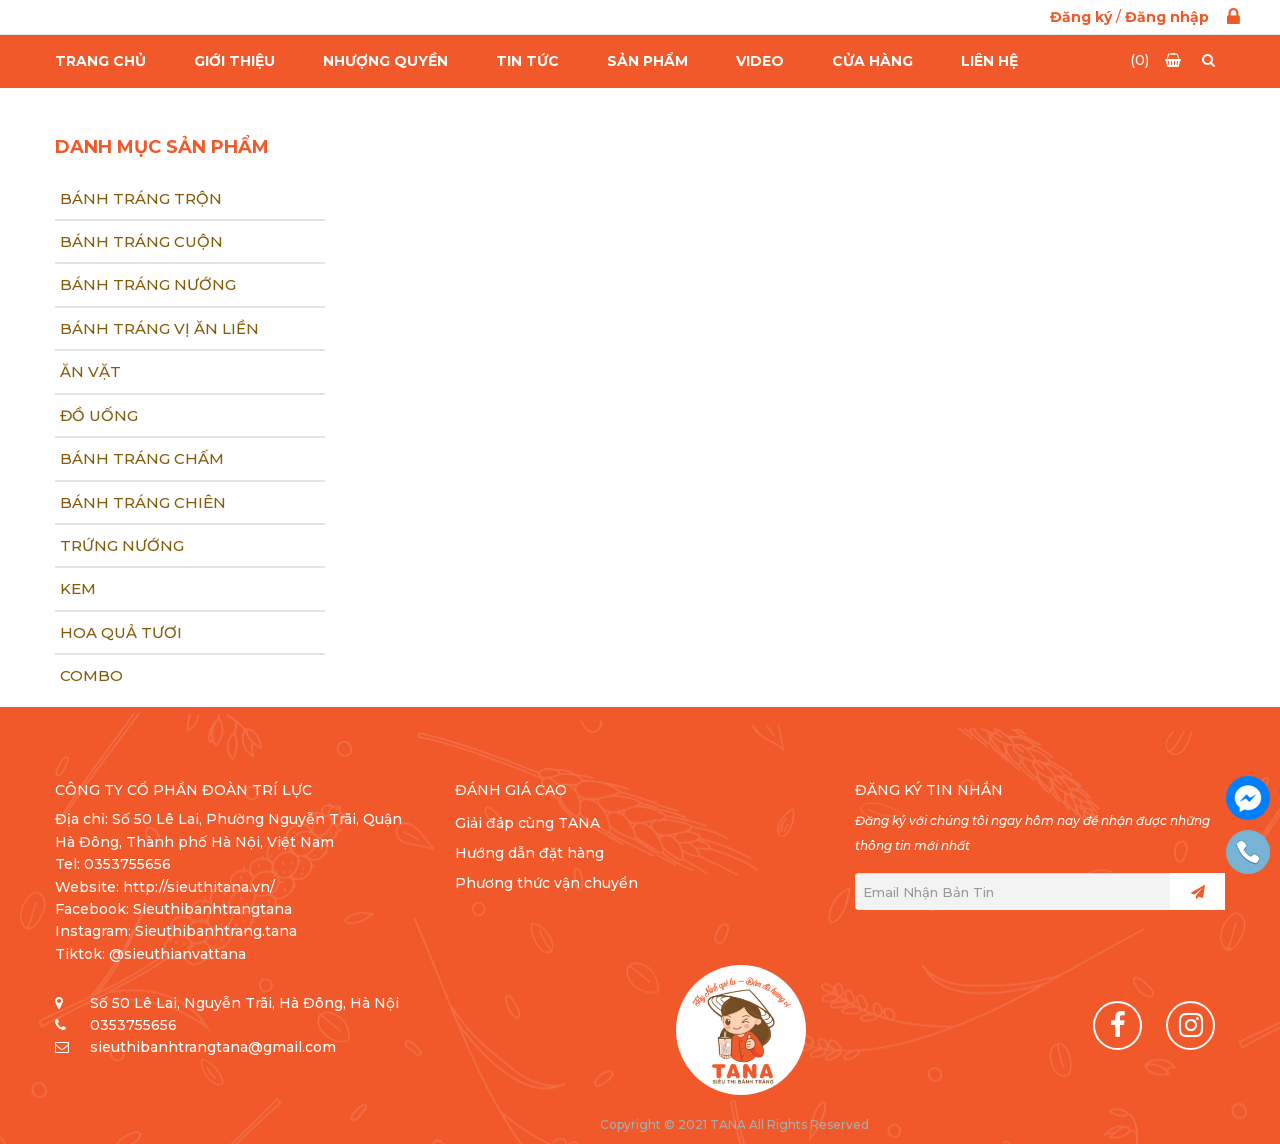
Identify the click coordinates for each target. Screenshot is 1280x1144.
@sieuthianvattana (179, 954)
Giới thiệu (234, 61)
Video (760, 61)
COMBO (91, 675)
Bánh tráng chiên (143, 502)
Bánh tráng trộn (141, 198)
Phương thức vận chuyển (546, 883)
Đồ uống (99, 415)
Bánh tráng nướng (148, 284)
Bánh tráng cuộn (141, 241)
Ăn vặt (90, 371)
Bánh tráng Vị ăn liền (159, 328)
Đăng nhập (1167, 17)
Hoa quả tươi (121, 632)
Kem (78, 588)
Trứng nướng (122, 545)
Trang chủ (100, 61)
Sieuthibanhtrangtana (212, 909)
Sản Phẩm (647, 61)
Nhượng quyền (385, 61)
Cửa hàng (872, 61)
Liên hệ (989, 61)
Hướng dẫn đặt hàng (529, 853)
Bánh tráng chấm (142, 458)
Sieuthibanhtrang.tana (216, 931)
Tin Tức (527, 61)
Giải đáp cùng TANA (527, 823)
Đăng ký (1081, 17)
